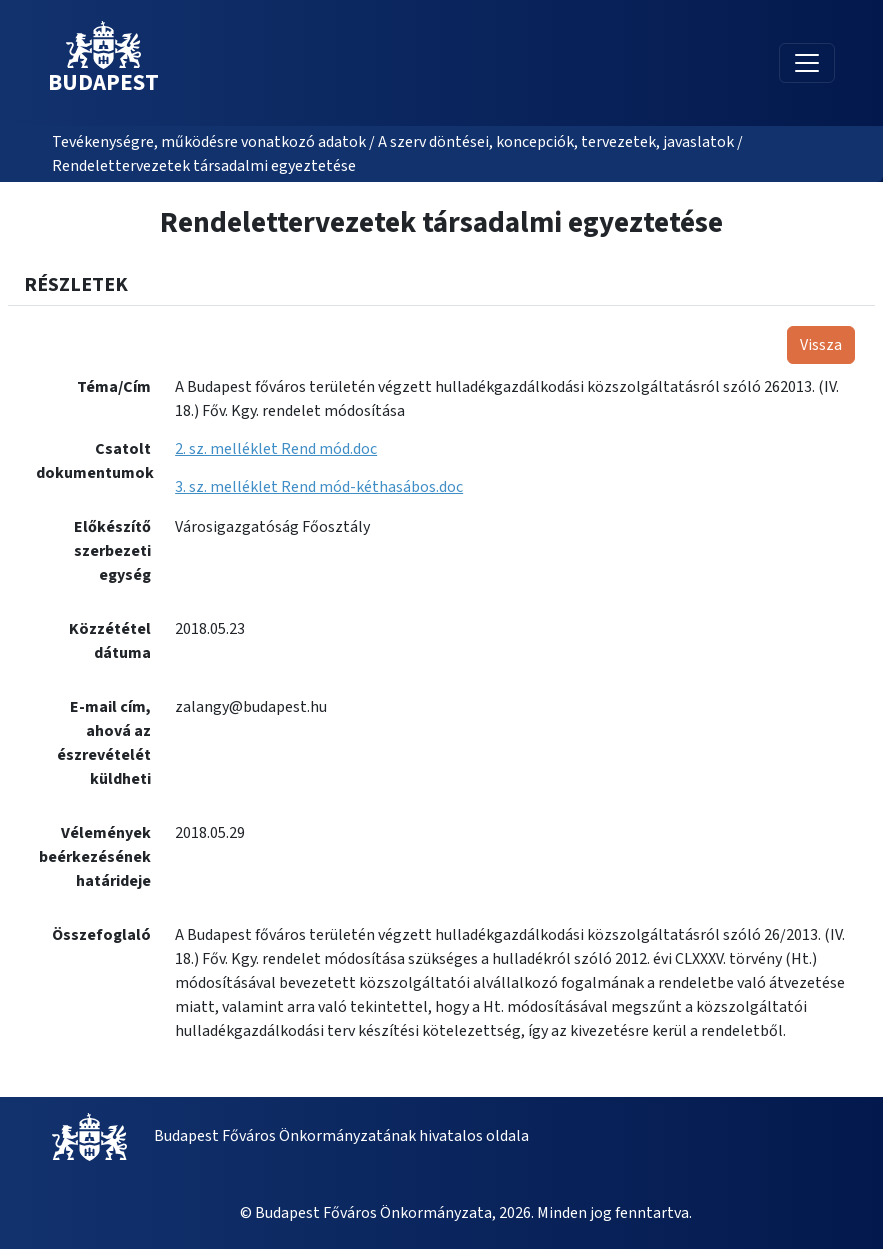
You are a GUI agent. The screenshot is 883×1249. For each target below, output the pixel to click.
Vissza (821, 345)
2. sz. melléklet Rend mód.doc (276, 449)
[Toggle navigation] (807, 63)
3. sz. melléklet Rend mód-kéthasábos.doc (319, 487)
